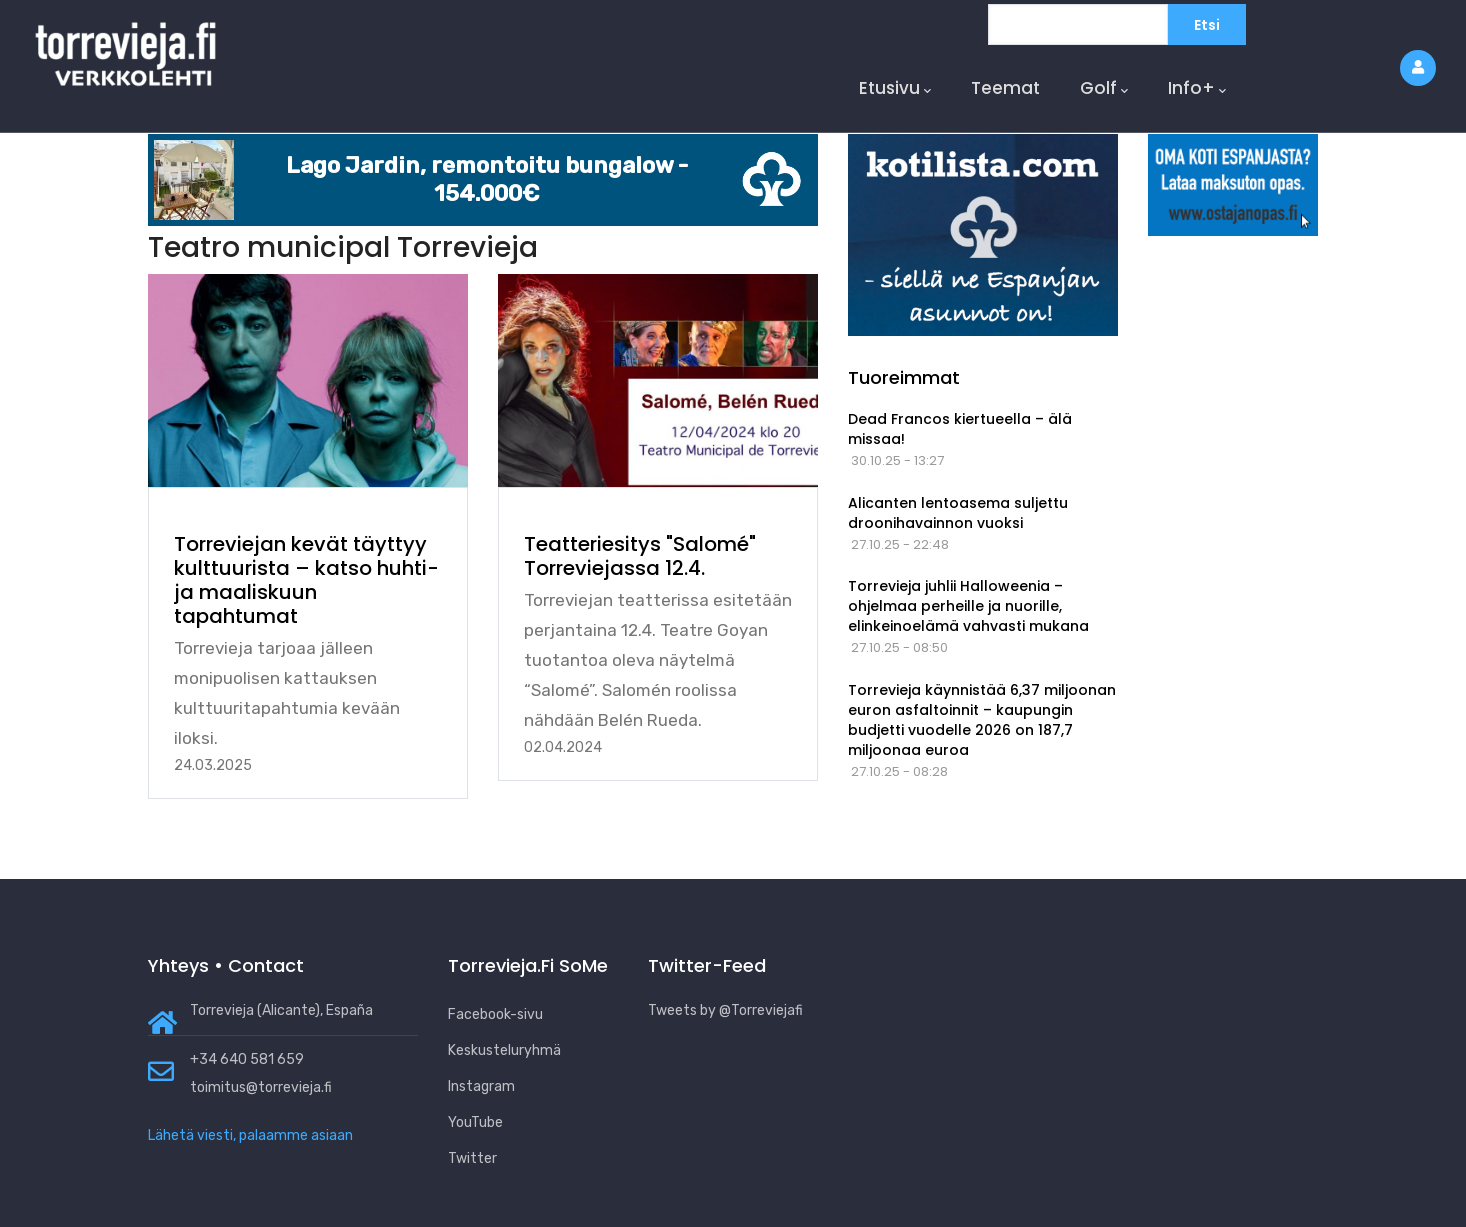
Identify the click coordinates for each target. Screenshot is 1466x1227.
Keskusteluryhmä (504, 1050)
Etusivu (895, 88)
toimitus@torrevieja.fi (261, 1087)
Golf (1104, 88)
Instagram (481, 1086)
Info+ (1197, 88)
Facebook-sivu (495, 1014)
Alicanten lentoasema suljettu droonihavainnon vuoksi (958, 513)
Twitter (472, 1158)
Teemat (1005, 88)
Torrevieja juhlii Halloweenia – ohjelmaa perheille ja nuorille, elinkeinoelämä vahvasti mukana (968, 606)
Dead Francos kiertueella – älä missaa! (960, 429)
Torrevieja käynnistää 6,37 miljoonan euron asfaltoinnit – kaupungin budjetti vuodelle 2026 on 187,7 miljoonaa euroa (982, 720)
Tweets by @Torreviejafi (725, 1010)
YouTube (475, 1122)
